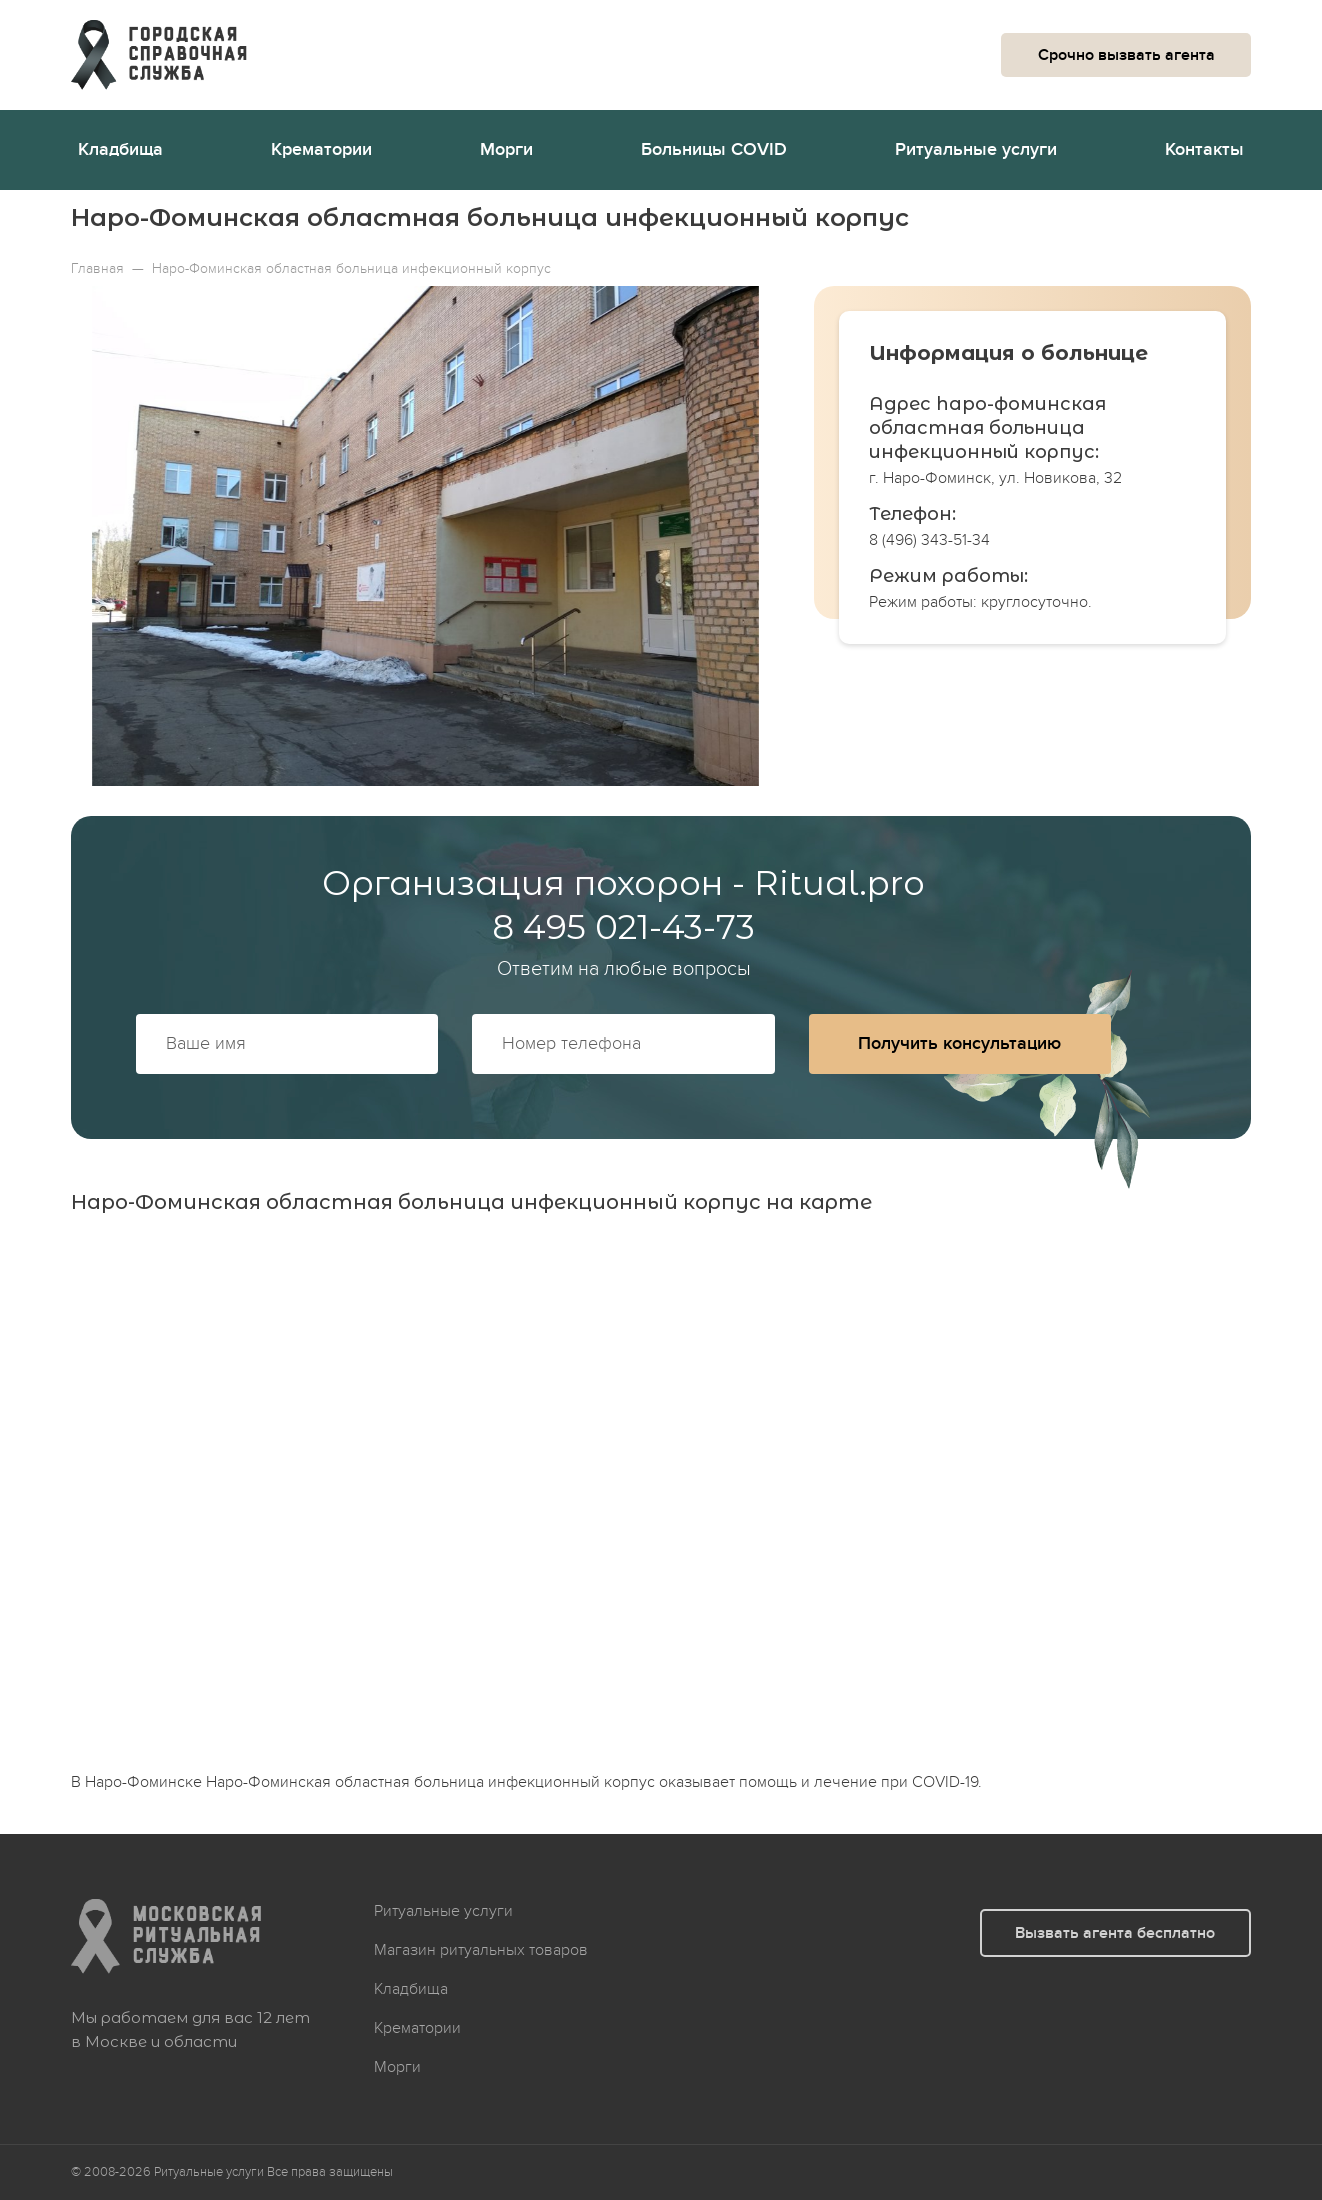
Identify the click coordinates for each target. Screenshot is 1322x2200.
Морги (506, 149)
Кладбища (120, 149)
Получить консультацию (959, 1043)
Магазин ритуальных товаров (481, 1950)
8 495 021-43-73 (623, 927)
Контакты (1204, 149)
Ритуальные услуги (976, 149)
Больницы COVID (714, 149)
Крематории (321, 149)
